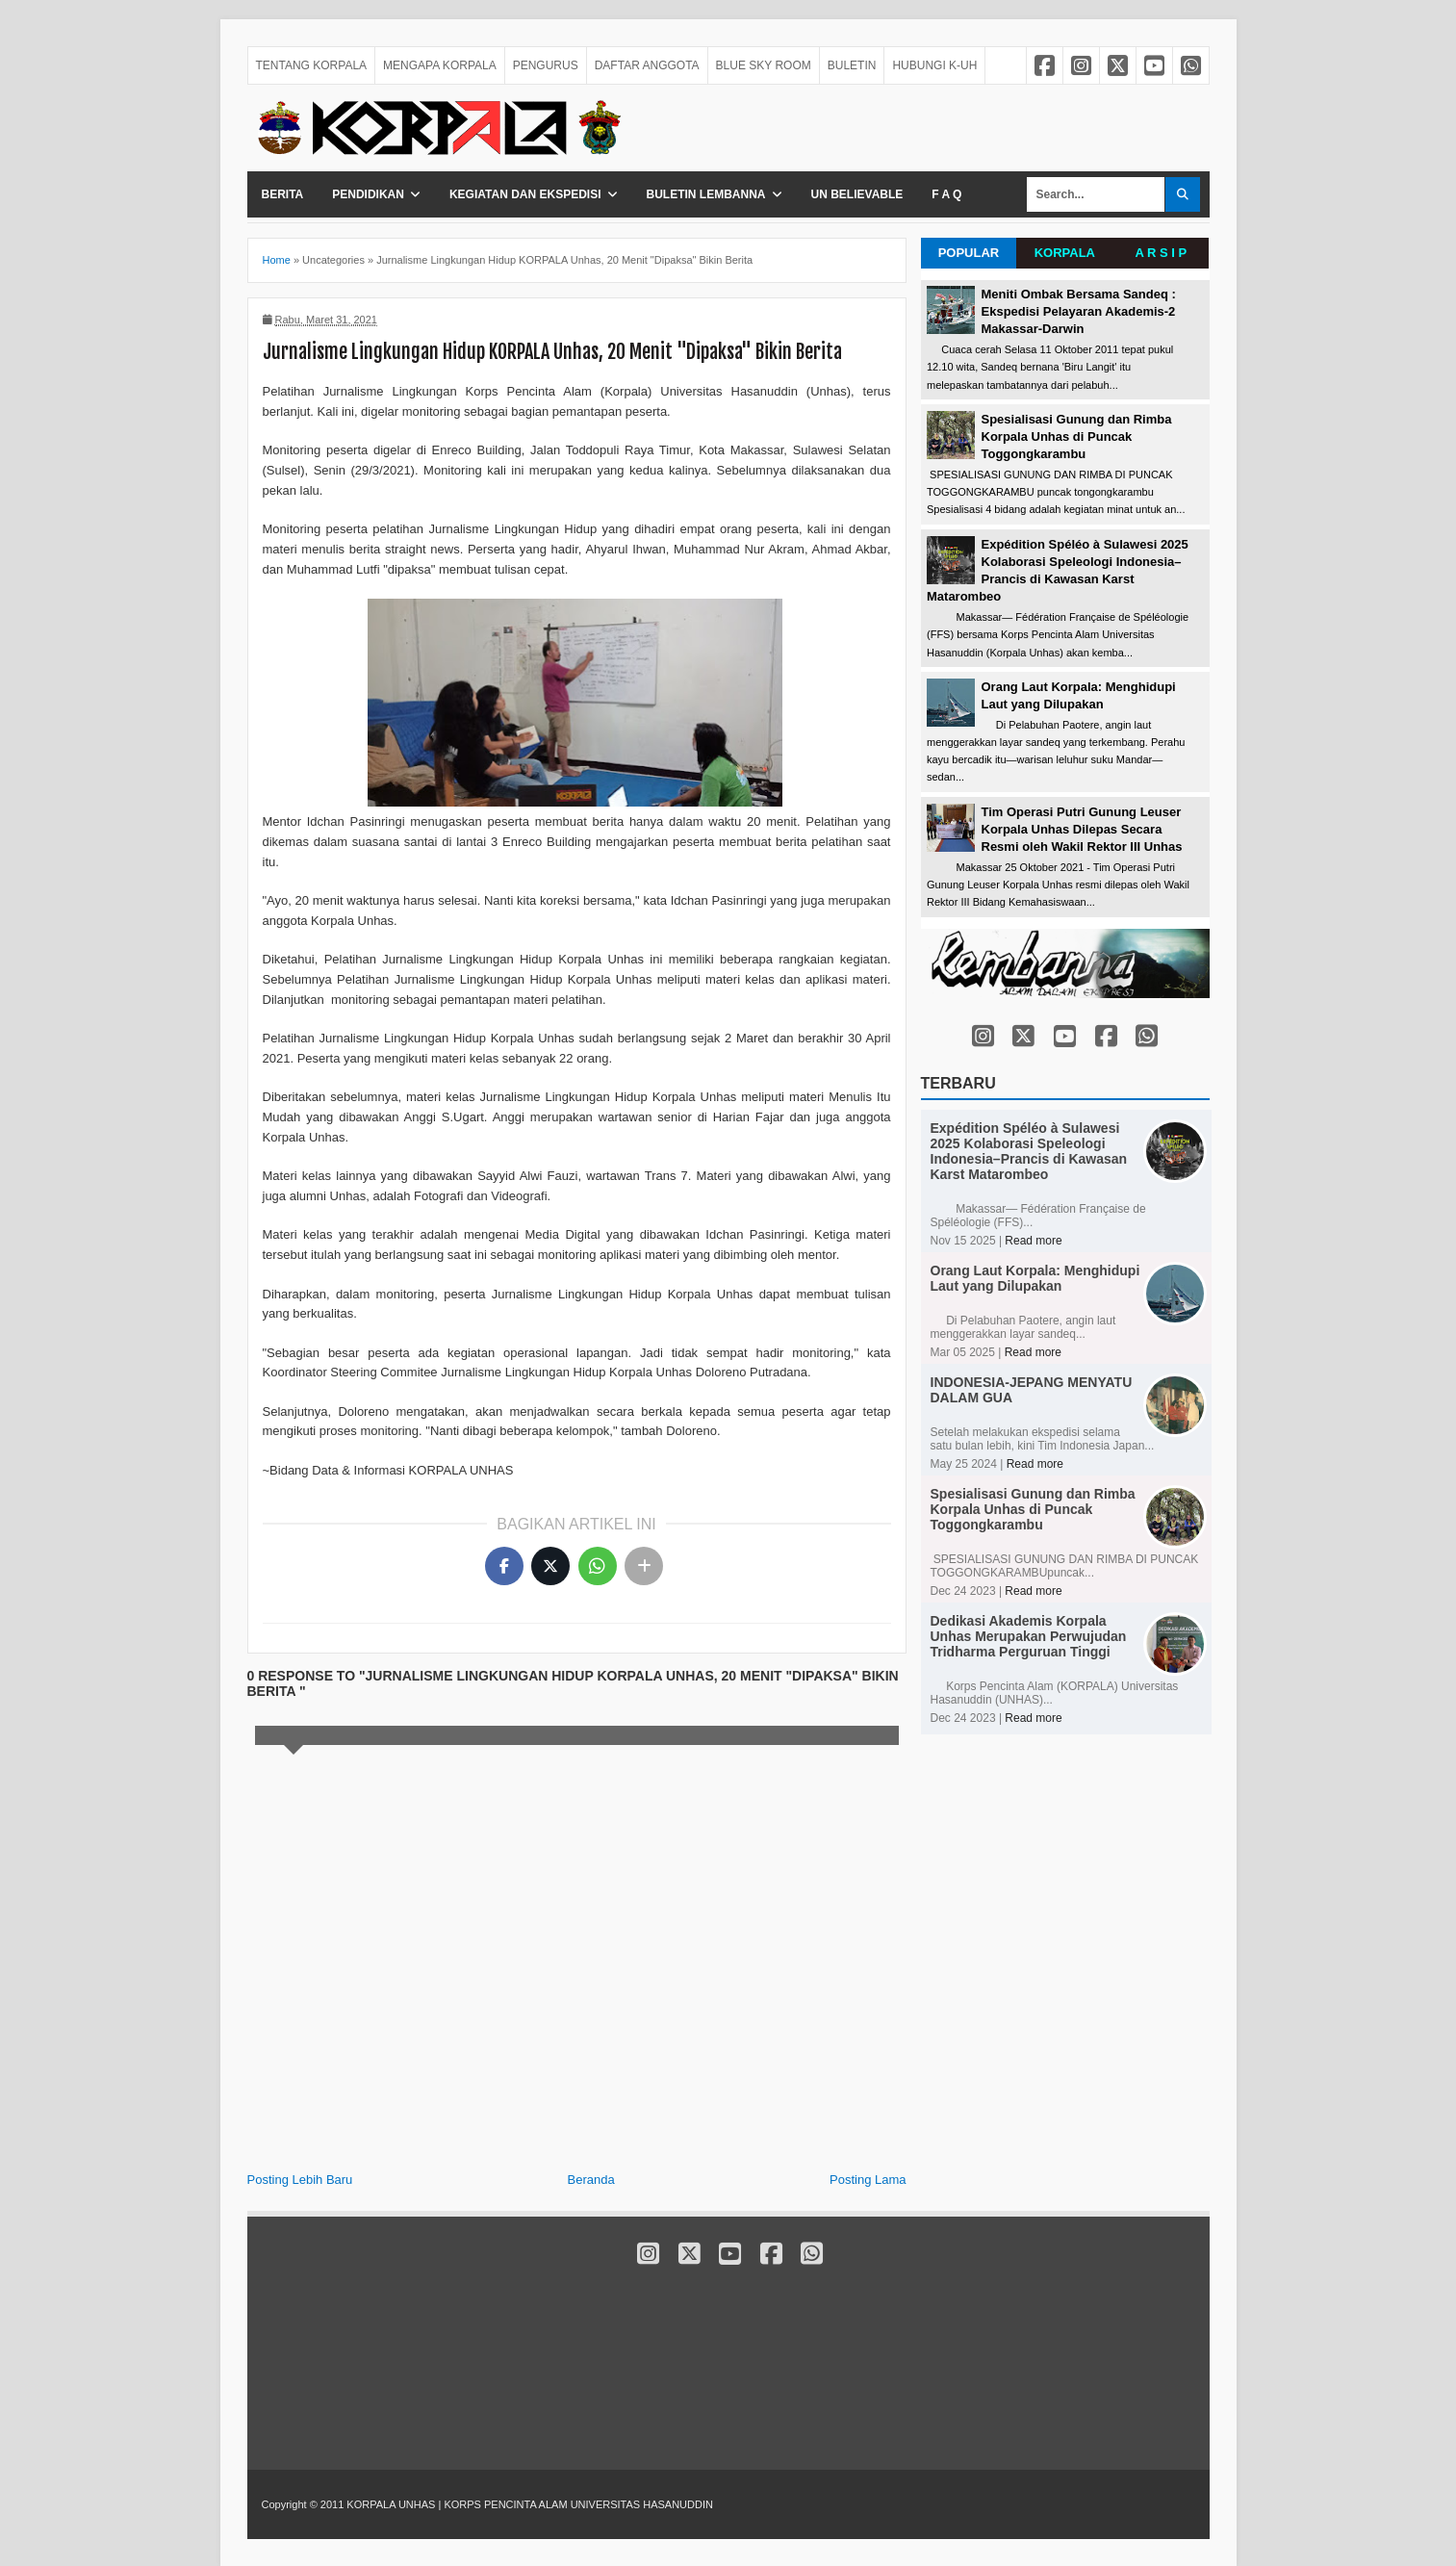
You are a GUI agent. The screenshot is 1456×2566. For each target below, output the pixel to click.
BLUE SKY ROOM (763, 65)
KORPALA (1065, 252)
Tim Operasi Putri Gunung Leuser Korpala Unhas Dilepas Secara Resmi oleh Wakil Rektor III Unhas (1082, 829)
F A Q (946, 194)
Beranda (591, 2179)
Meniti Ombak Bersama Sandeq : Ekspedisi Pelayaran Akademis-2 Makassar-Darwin (1079, 311)
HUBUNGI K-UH (934, 65)
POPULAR (969, 252)
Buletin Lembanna (706, 194)
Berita (283, 194)
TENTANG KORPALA (312, 65)
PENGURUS (545, 65)
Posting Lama (868, 2179)
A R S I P (1161, 252)
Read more (1033, 1240)
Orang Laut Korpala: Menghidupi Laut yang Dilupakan (1035, 1278)
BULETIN (852, 65)
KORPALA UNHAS (392, 2504)
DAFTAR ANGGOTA (647, 65)
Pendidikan (368, 194)
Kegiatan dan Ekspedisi (525, 194)
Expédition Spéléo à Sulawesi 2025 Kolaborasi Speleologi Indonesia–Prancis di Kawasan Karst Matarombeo (1029, 1151)
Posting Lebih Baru (300, 2179)
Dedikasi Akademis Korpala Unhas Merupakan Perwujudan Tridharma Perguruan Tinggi (1029, 1636)
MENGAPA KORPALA (440, 65)
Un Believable (857, 194)
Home (277, 260)
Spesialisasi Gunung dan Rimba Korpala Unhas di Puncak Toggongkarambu (1077, 436)
